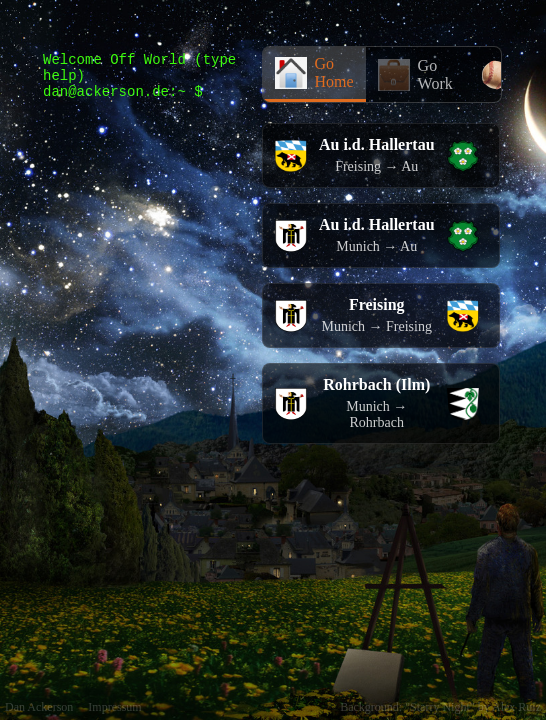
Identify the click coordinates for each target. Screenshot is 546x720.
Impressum (114, 707)
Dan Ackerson (39, 707)
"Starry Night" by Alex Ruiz (473, 707)
